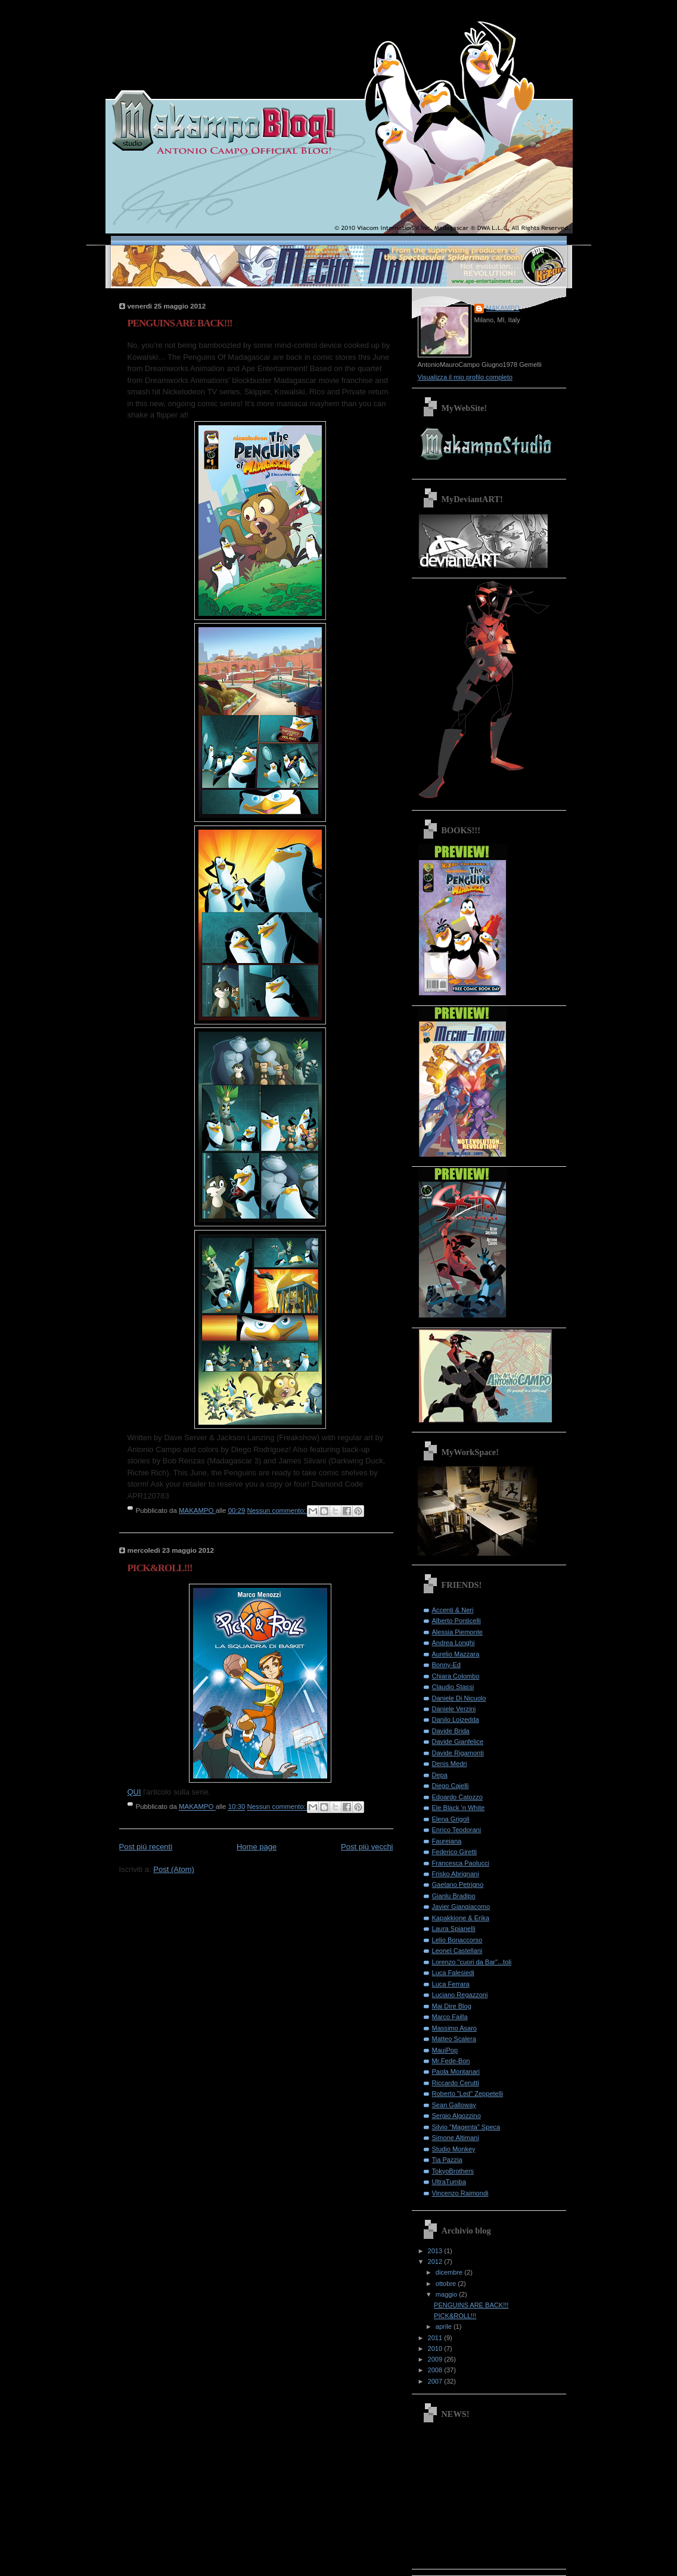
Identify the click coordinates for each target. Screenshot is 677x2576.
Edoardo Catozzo (457, 1797)
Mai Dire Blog (451, 2006)
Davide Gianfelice (458, 1741)
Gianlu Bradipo (454, 1895)
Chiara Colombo (456, 1676)
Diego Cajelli (450, 1785)
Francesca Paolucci (460, 1863)
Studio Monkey (454, 2149)
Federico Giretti (454, 1851)
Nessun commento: (277, 1510)
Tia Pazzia (447, 2159)
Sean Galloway (454, 2104)
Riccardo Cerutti (455, 2082)
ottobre (447, 2283)
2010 (436, 2348)
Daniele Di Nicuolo (459, 1698)
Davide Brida (451, 1730)
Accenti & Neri (453, 1609)
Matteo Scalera (454, 2038)
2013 (436, 2250)
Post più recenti (146, 1846)
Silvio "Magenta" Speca (466, 2126)
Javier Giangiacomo (461, 1906)
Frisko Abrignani (455, 1873)
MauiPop (445, 2050)
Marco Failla (450, 2016)
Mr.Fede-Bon (451, 2060)
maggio (447, 2294)
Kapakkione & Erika (460, 1917)
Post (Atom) (173, 1869)
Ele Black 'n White (458, 1807)
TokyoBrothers (453, 2171)
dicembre (450, 2272)
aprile (445, 2326)
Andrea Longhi (453, 1642)
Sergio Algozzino (456, 2115)
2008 (436, 2369)
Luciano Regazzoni (460, 1994)
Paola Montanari (456, 2071)
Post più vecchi (367, 1846)
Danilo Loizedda (455, 1719)
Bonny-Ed (446, 1664)
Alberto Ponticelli (456, 1620)
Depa (440, 1774)
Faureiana (447, 1841)
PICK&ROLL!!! (160, 1568)
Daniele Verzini (454, 1708)
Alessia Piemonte (457, 1632)
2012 (436, 2261)
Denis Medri (449, 1763)
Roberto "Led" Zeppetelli (468, 2093)
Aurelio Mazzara (456, 1654)
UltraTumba (449, 2181)
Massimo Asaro (454, 2028)
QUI (134, 1791)
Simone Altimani (455, 2137)
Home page (257, 1846)
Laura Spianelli (454, 1928)
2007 (436, 2381)
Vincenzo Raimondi (460, 2193)
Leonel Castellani (457, 1950)
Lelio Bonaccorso (457, 1939)
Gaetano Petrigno (458, 1884)
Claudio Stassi (453, 1686)
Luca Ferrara (451, 1984)
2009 (436, 2359)
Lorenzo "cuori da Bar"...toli (472, 1962)
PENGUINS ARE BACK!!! (180, 323)
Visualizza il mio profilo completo (465, 377)
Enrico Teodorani (457, 1829)
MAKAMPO (503, 308)
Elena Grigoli (451, 1819)
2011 (436, 2337)
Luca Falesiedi (453, 1972)
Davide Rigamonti (458, 1752)
